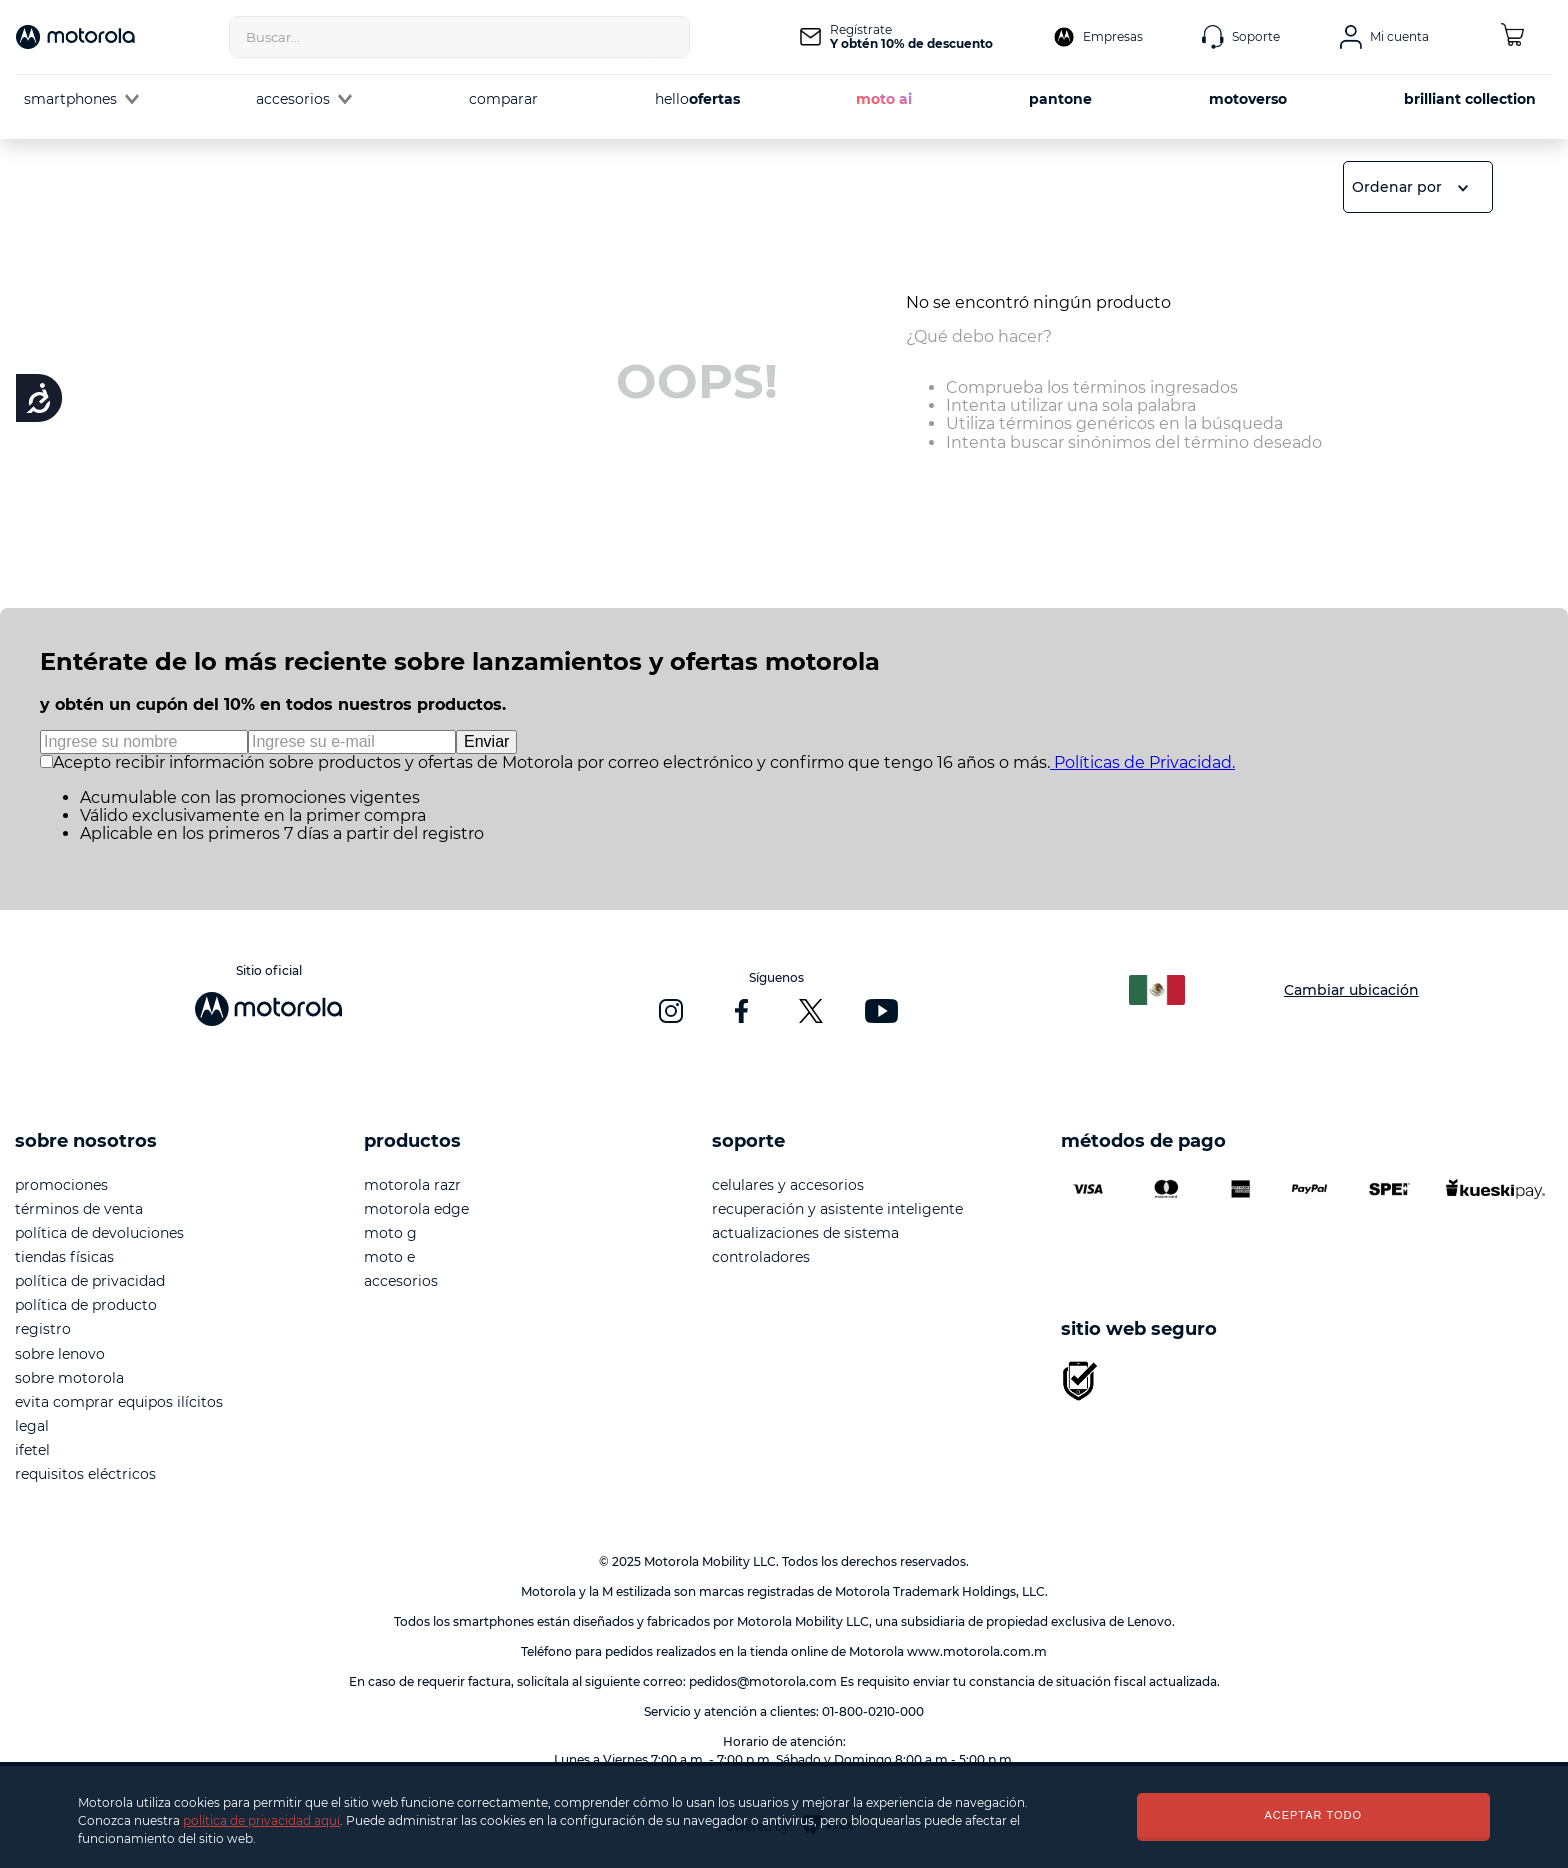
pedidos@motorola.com (763, 1681)
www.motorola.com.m (977, 1651)
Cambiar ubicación (1351, 990)
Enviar (486, 741)
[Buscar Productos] (669, 37)
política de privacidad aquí (261, 1820)
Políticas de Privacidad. (1142, 762)
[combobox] (459, 37)
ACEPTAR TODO (1313, 1815)
